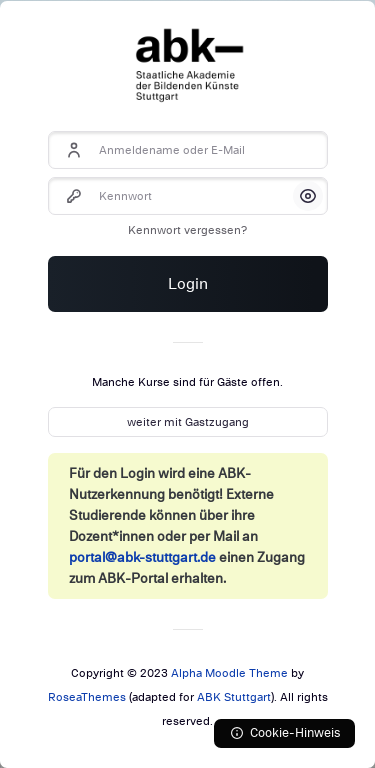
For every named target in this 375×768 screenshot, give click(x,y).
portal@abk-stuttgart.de (142, 557)
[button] (308, 196)
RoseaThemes (87, 697)
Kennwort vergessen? (187, 230)
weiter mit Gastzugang (188, 422)
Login (188, 284)
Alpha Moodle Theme (229, 673)
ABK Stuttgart (234, 697)
